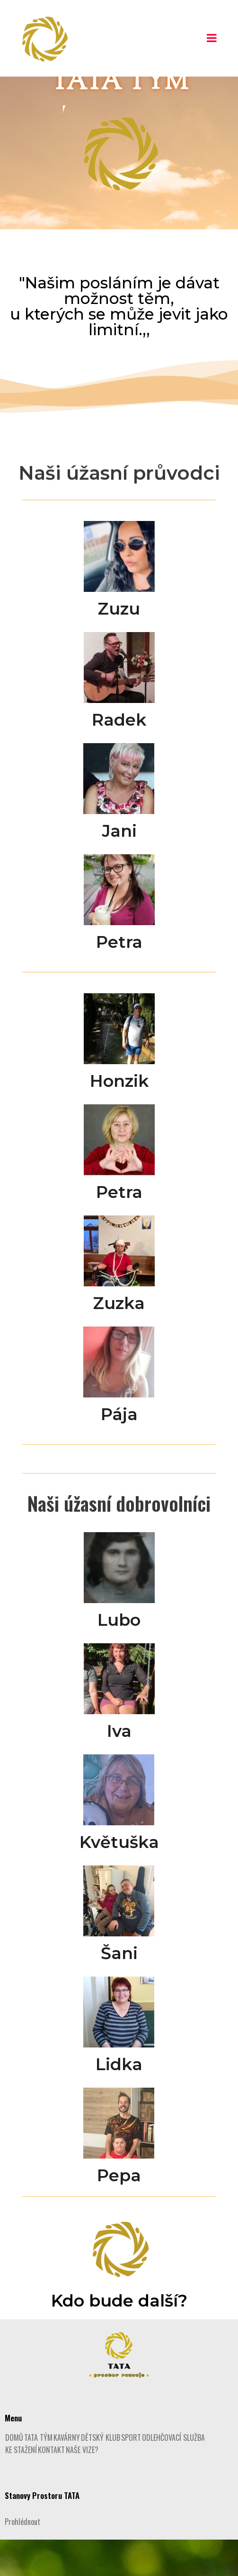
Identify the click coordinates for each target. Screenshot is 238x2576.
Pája (119, 1450)
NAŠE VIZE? (82, 2486)
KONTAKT (51, 2486)
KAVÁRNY (66, 2474)
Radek (119, 756)
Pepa (119, 2212)
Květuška (119, 1878)
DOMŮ (14, 2474)
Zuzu (119, 645)
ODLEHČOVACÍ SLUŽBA (173, 2474)
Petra (119, 978)
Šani (119, 1989)
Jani (119, 867)
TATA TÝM (38, 2474)
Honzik (119, 1117)
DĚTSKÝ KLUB (100, 2474)
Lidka (119, 2100)
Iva (119, 1767)
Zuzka (119, 1339)
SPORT (131, 2474)
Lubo (119, 1656)
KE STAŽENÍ (21, 2486)
